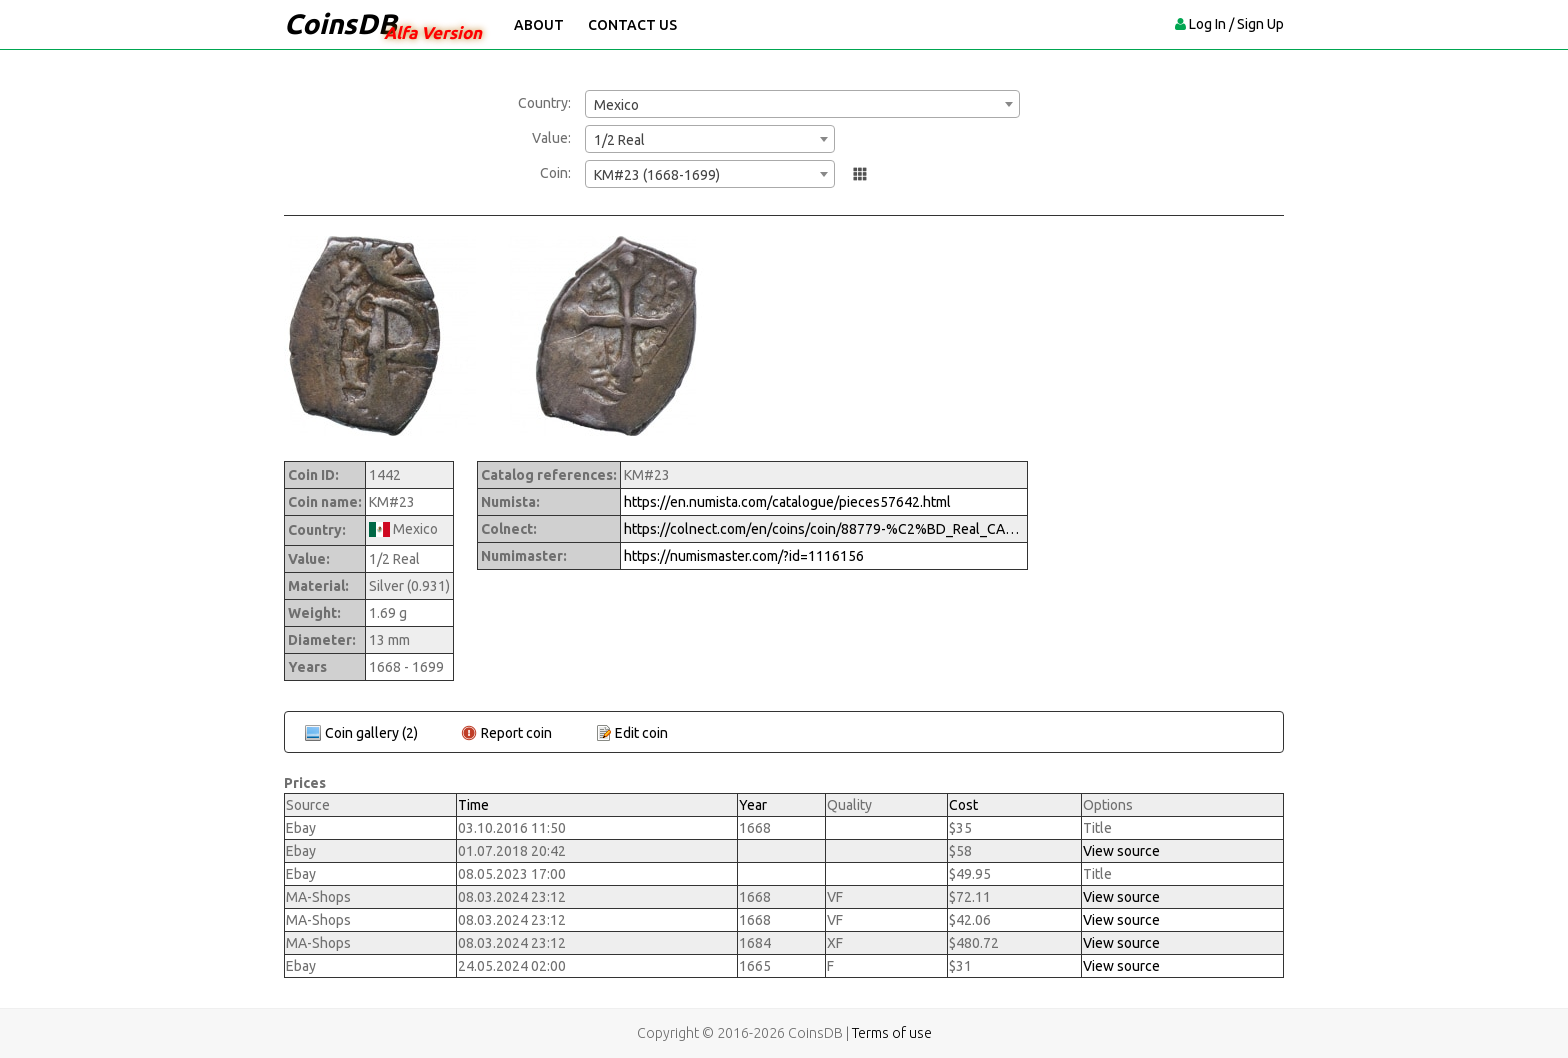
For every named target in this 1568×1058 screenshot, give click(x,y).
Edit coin (641, 733)
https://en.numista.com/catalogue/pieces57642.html (787, 502)
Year (753, 805)
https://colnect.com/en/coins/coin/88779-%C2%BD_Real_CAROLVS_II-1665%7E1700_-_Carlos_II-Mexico (824, 529)
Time (473, 805)
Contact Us (632, 25)
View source (1121, 851)
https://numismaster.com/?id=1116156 (744, 556)
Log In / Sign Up (1236, 24)
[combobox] (802, 104)
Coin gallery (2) (371, 733)
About (539, 25)
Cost (963, 805)
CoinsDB (340, 23)
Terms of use (892, 1033)
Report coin (516, 733)
